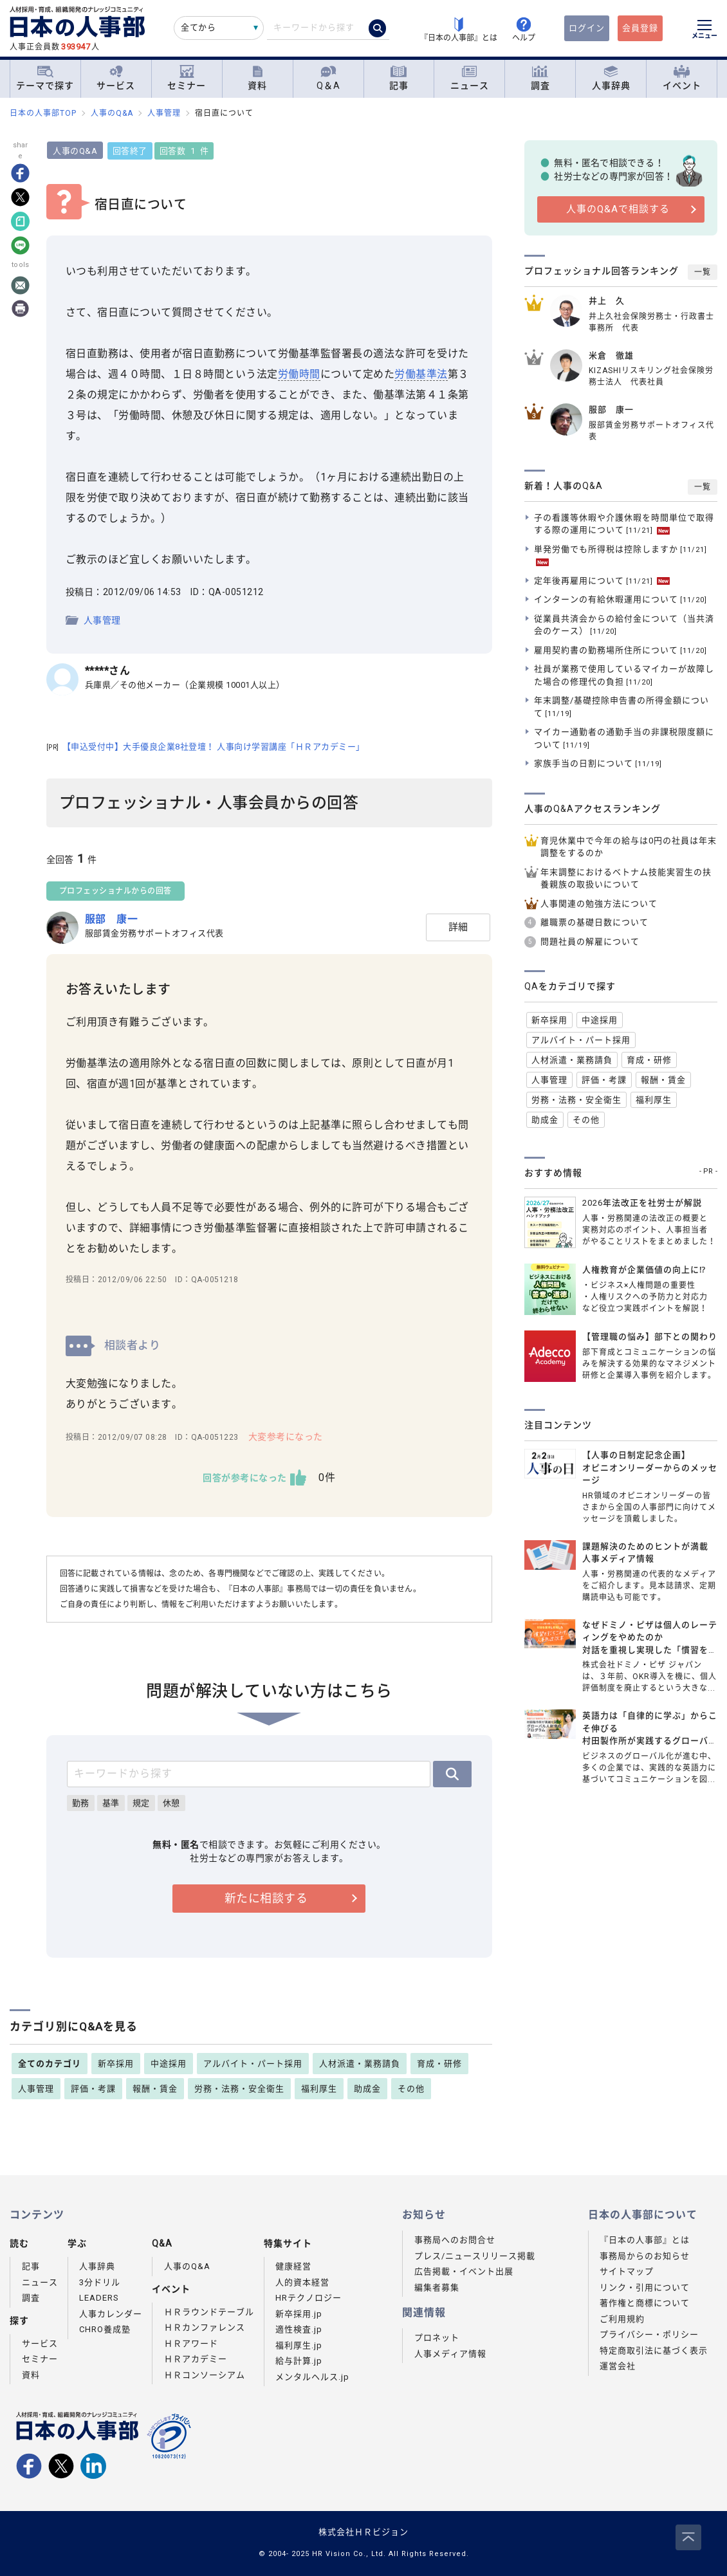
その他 (411, 2088)
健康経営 (293, 2266)
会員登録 (640, 28)
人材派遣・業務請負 (359, 2063)
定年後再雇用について (602, 580)
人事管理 (104, 620)
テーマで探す (45, 78)
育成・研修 (439, 2063)
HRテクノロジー (308, 2298)
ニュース (469, 78)
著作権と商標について (645, 2303)
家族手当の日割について (598, 763)
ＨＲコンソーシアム (204, 2375)
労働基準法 (423, 374)
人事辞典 (611, 78)
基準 (113, 1803)
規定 (143, 1803)
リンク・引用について (645, 2287)
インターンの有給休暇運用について (620, 599)
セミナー (186, 78)
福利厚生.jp (298, 2345)
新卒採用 (116, 2063)
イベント (682, 78)
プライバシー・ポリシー (649, 2334)
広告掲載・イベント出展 (463, 2271)
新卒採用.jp (298, 2314)
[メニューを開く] (704, 31)
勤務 (82, 1803)
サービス (116, 78)
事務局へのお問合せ (454, 2240)
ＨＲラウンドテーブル (209, 2312)
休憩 (173, 1803)
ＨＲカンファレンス (204, 2327)
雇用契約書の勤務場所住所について (620, 650)
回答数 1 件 (186, 151)
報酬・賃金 (155, 2088)
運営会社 (618, 2366)
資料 (257, 78)
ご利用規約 (622, 2319)
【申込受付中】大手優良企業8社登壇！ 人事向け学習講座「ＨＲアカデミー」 (207, 746)
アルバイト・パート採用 (252, 2063)
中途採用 (169, 2063)
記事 (399, 78)
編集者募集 (436, 2287)
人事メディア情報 (450, 2354)
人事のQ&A (77, 151)
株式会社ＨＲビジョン (363, 2532)
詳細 (458, 927)
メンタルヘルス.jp (312, 2377)
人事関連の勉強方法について (599, 903)
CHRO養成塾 (105, 2329)
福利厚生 (319, 2088)
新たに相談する (267, 1898)
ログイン (587, 28)
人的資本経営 (302, 2282)
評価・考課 (93, 2088)
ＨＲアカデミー (195, 2359)
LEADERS (99, 2298)
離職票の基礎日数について (594, 922)
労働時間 (301, 374)
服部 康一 (113, 919)
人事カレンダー (110, 2314)
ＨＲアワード (191, 2343)
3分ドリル (99, 2282)
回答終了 (132, 151)
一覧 (702, 272)
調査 (540, 78)
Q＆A (328, 78)
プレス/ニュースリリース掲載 (474, 2256)
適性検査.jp (298, 2329)
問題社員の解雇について (590, 941)
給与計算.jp (298, 2361)
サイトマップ (627, 2271)
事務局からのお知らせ (645, 2256)
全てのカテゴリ (49, 2063)
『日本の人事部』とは (645, 2240)
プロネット (436, 2337)
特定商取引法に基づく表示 (654, 2350)
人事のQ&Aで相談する (618, 209)
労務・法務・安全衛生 (239, 2088)
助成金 (367, 2088)
